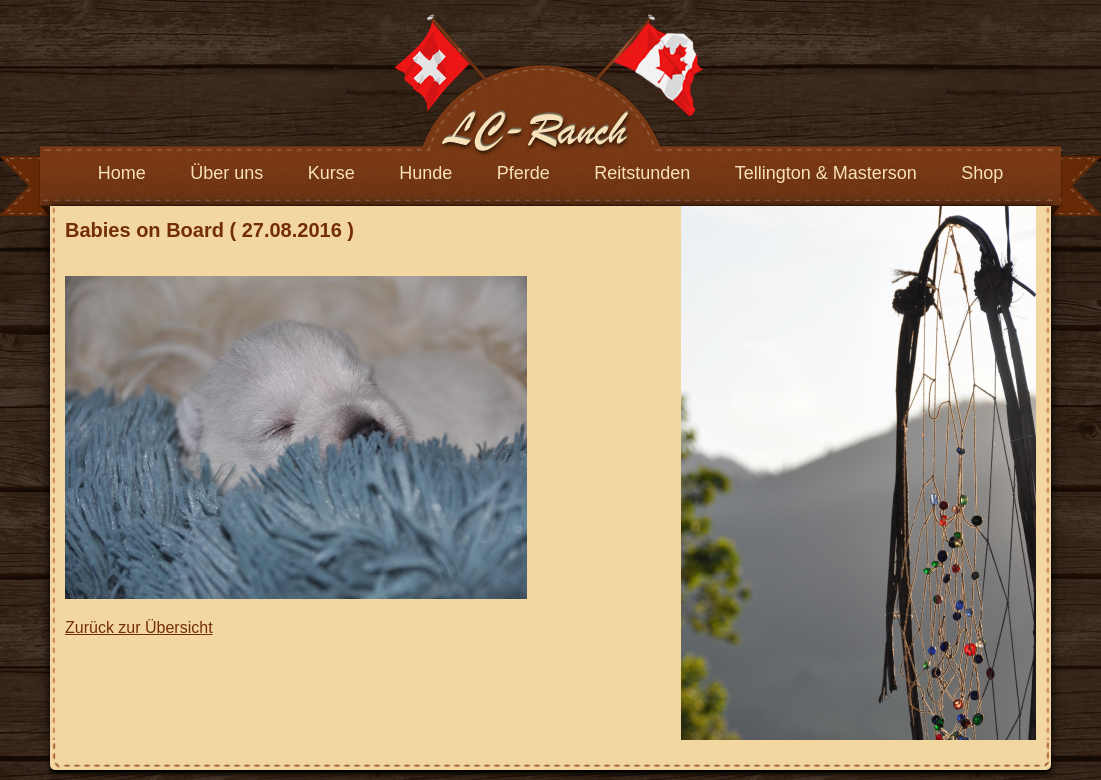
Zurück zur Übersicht (139, 627)
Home (122, 173)
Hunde (425, 173)
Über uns (226, 173)
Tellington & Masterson (826, 173)
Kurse (331, 173)
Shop (982, 173)
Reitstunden (642, 173)
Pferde (523, 173)
